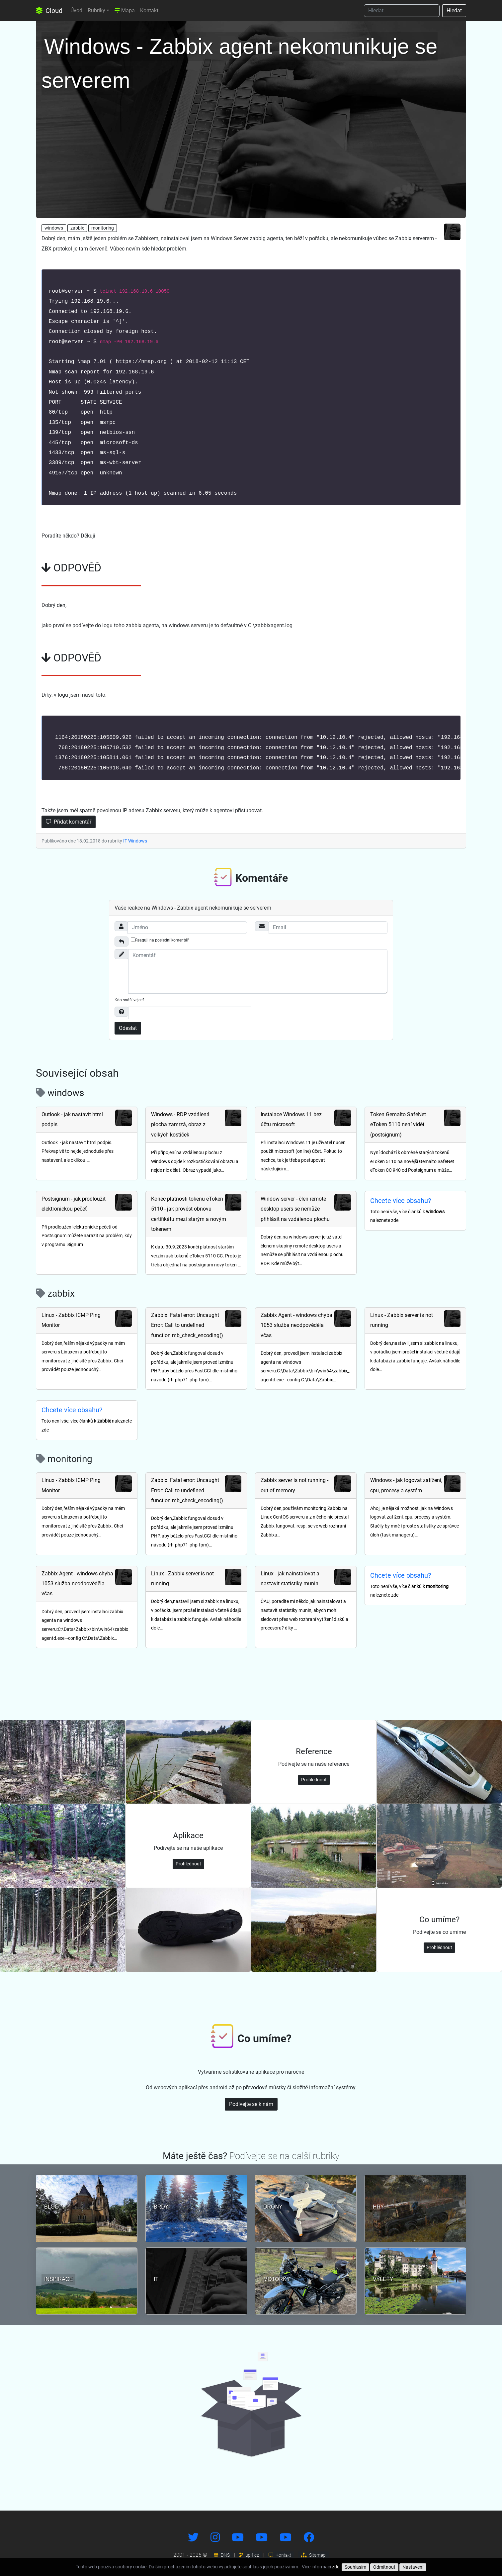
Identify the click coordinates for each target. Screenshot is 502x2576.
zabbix (77, 228)
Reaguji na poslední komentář (160, 940)
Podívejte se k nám (251, 2104)
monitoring (102, 228)
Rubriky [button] (96, 10)
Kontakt (149, 10)
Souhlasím (355, 2567)
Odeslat (128, 1028)
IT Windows (135, 840)
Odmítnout (384, 2567)
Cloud (49, 11)
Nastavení (412, 2567)
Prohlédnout (314, 1779)
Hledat (454, 10)
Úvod (76, 10)
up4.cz (249, 2555)
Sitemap (313, 2555)
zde (335, 2566)
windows (53, 228)
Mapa (125, 10)
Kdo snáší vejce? (129, 1000)
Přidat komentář (68, 822)
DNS (222, 2555)
